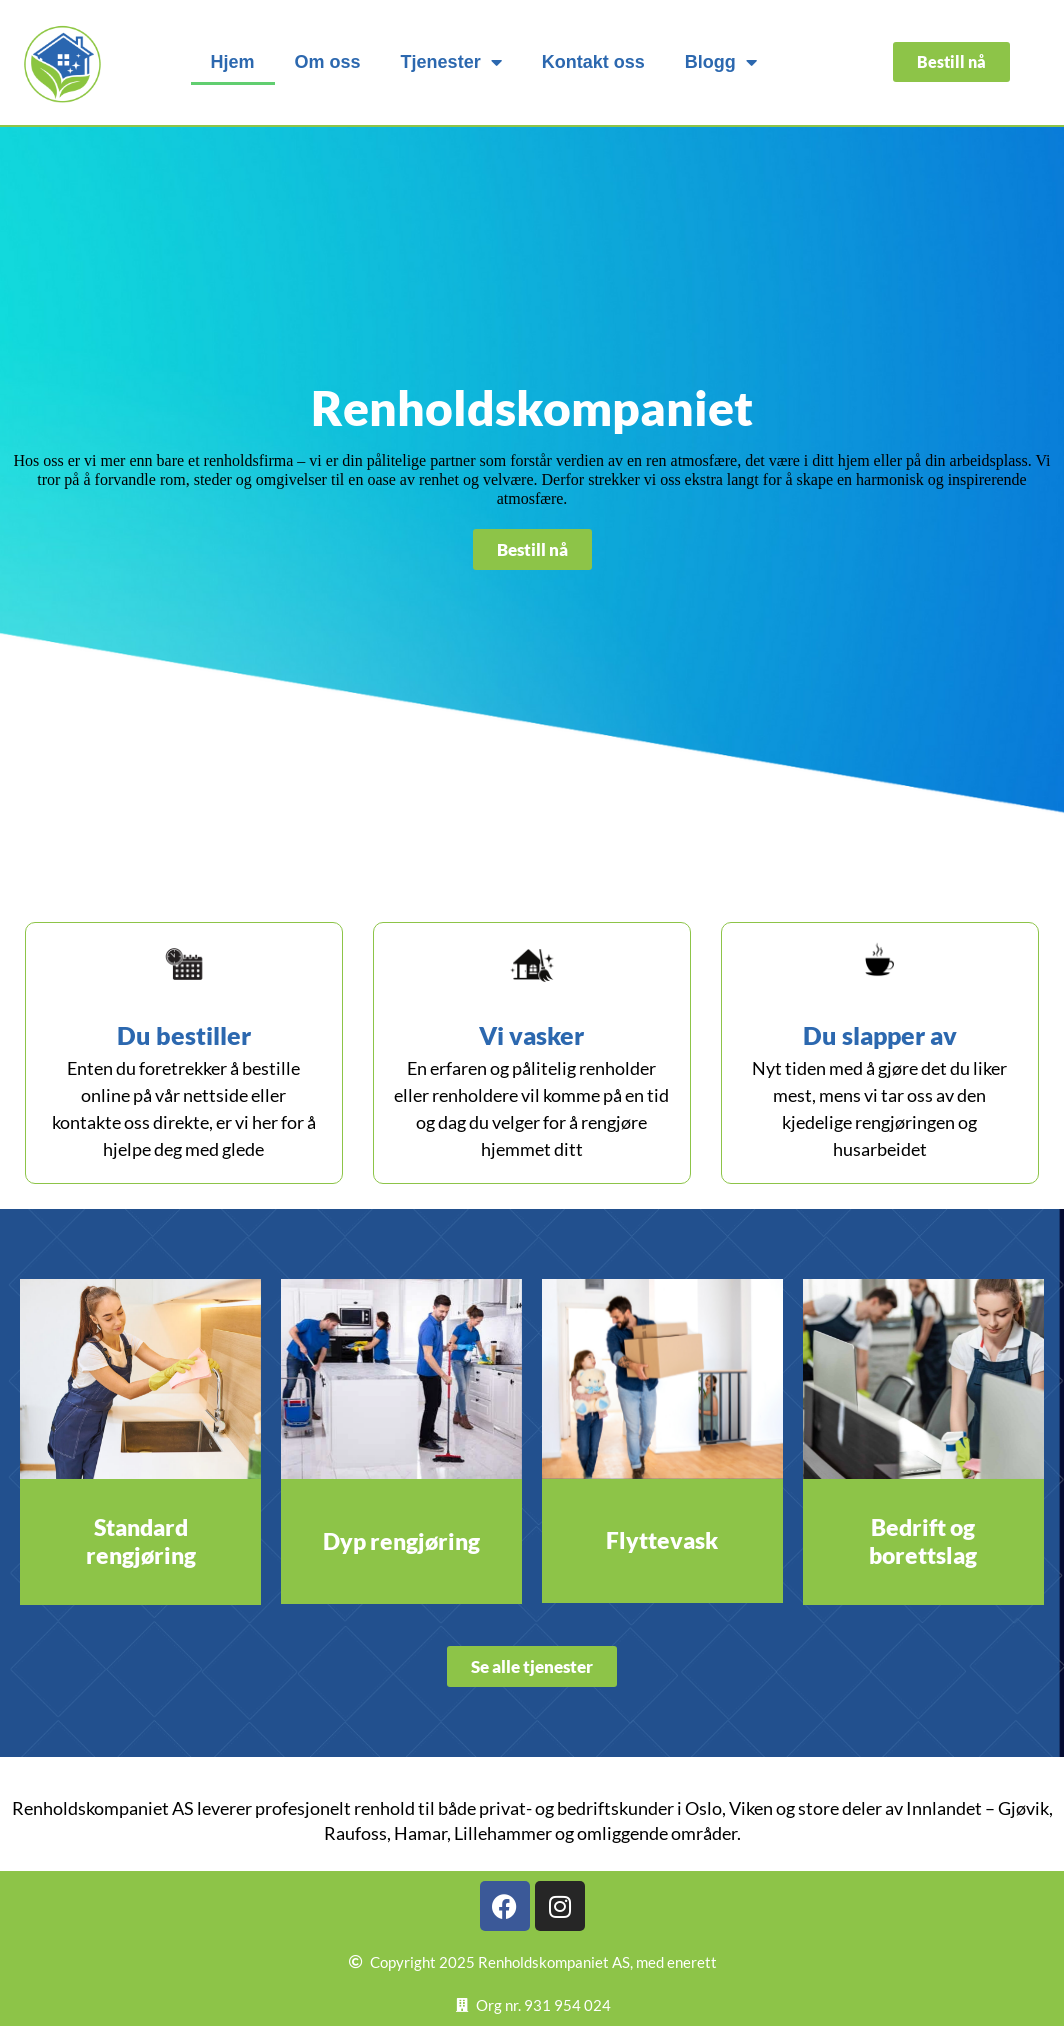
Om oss (328, 62)
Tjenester (451, 62)
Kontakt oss (593, 62)
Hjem (233, 62)
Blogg (721, 62)
